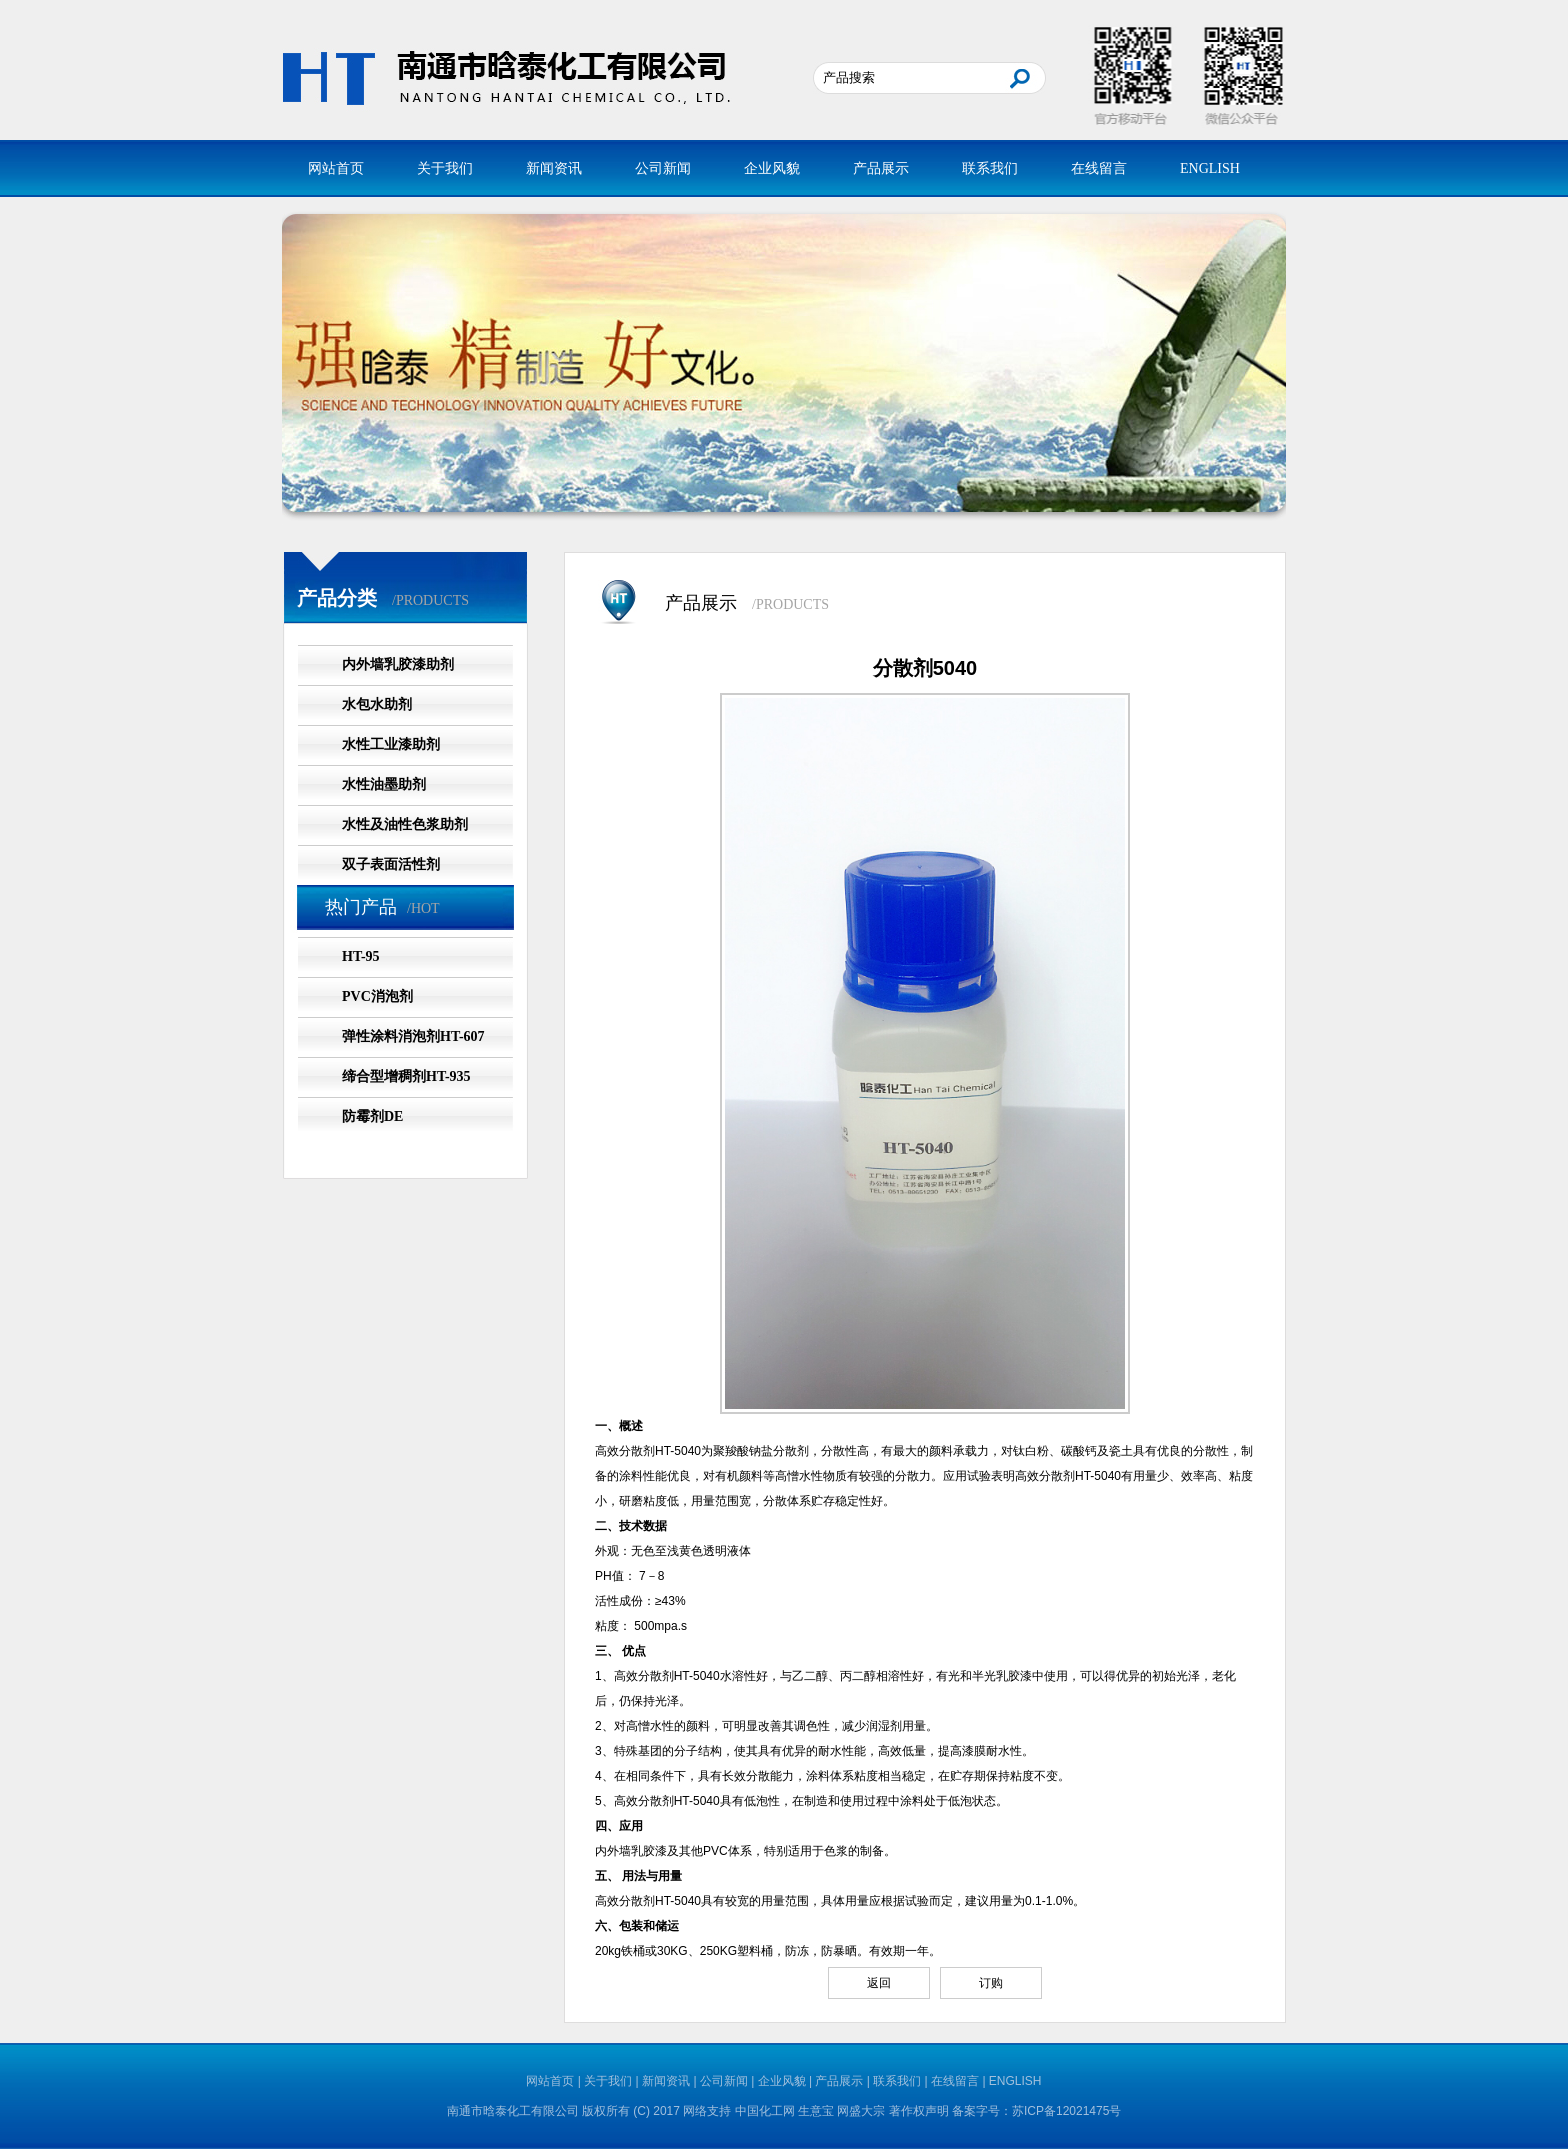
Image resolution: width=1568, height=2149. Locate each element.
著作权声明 (919, 2111)
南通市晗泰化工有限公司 (513, 2111)
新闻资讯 (554, 168)
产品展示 (881, 168)
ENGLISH (1210, 168)
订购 (991, 1983)
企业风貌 (772, 168)
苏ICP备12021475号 (1066, 2111)
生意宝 (816, 2111)
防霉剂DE (372, 1116)
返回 (879, 1983)
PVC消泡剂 (377, 996)
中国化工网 (765, 2111)
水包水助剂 (377, 704)
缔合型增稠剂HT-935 (406, 1076)
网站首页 (336, 168)
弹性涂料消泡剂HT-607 (413, 1036)
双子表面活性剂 (391, 864)
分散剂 (637, 1451)
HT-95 (361, 956)
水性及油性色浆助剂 (405, 824)
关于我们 (445, 168)
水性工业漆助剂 (391, 744)
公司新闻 (663, 168)
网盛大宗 (861, 2111)
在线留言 (1099, 168)
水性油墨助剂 (384, 784)
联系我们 (990, 168)
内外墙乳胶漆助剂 (398, 664)
